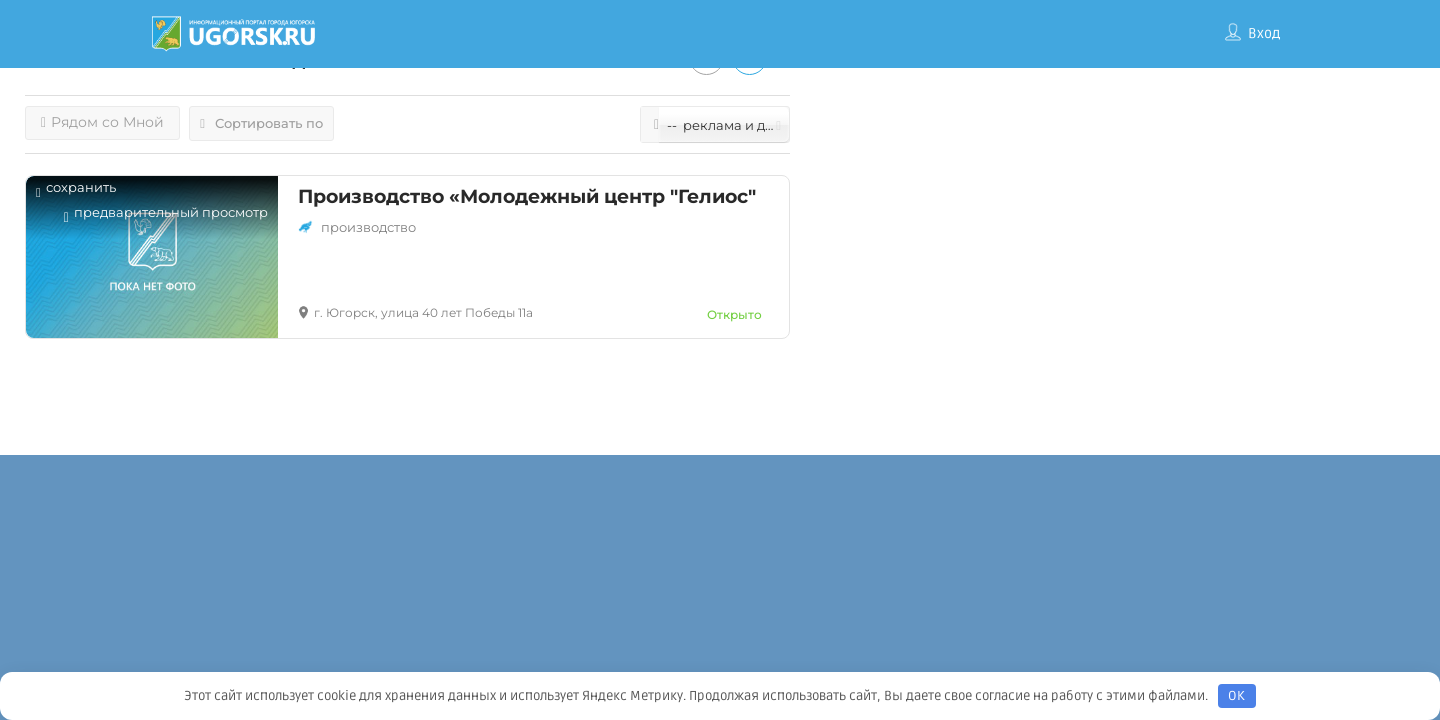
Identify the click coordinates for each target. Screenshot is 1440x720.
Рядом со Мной (102, 122)
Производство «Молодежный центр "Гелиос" (527, 196)
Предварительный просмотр (166, 217)
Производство (368, 227)
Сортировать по (261, 123)
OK (1236, 696)
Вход (1264, 33)
